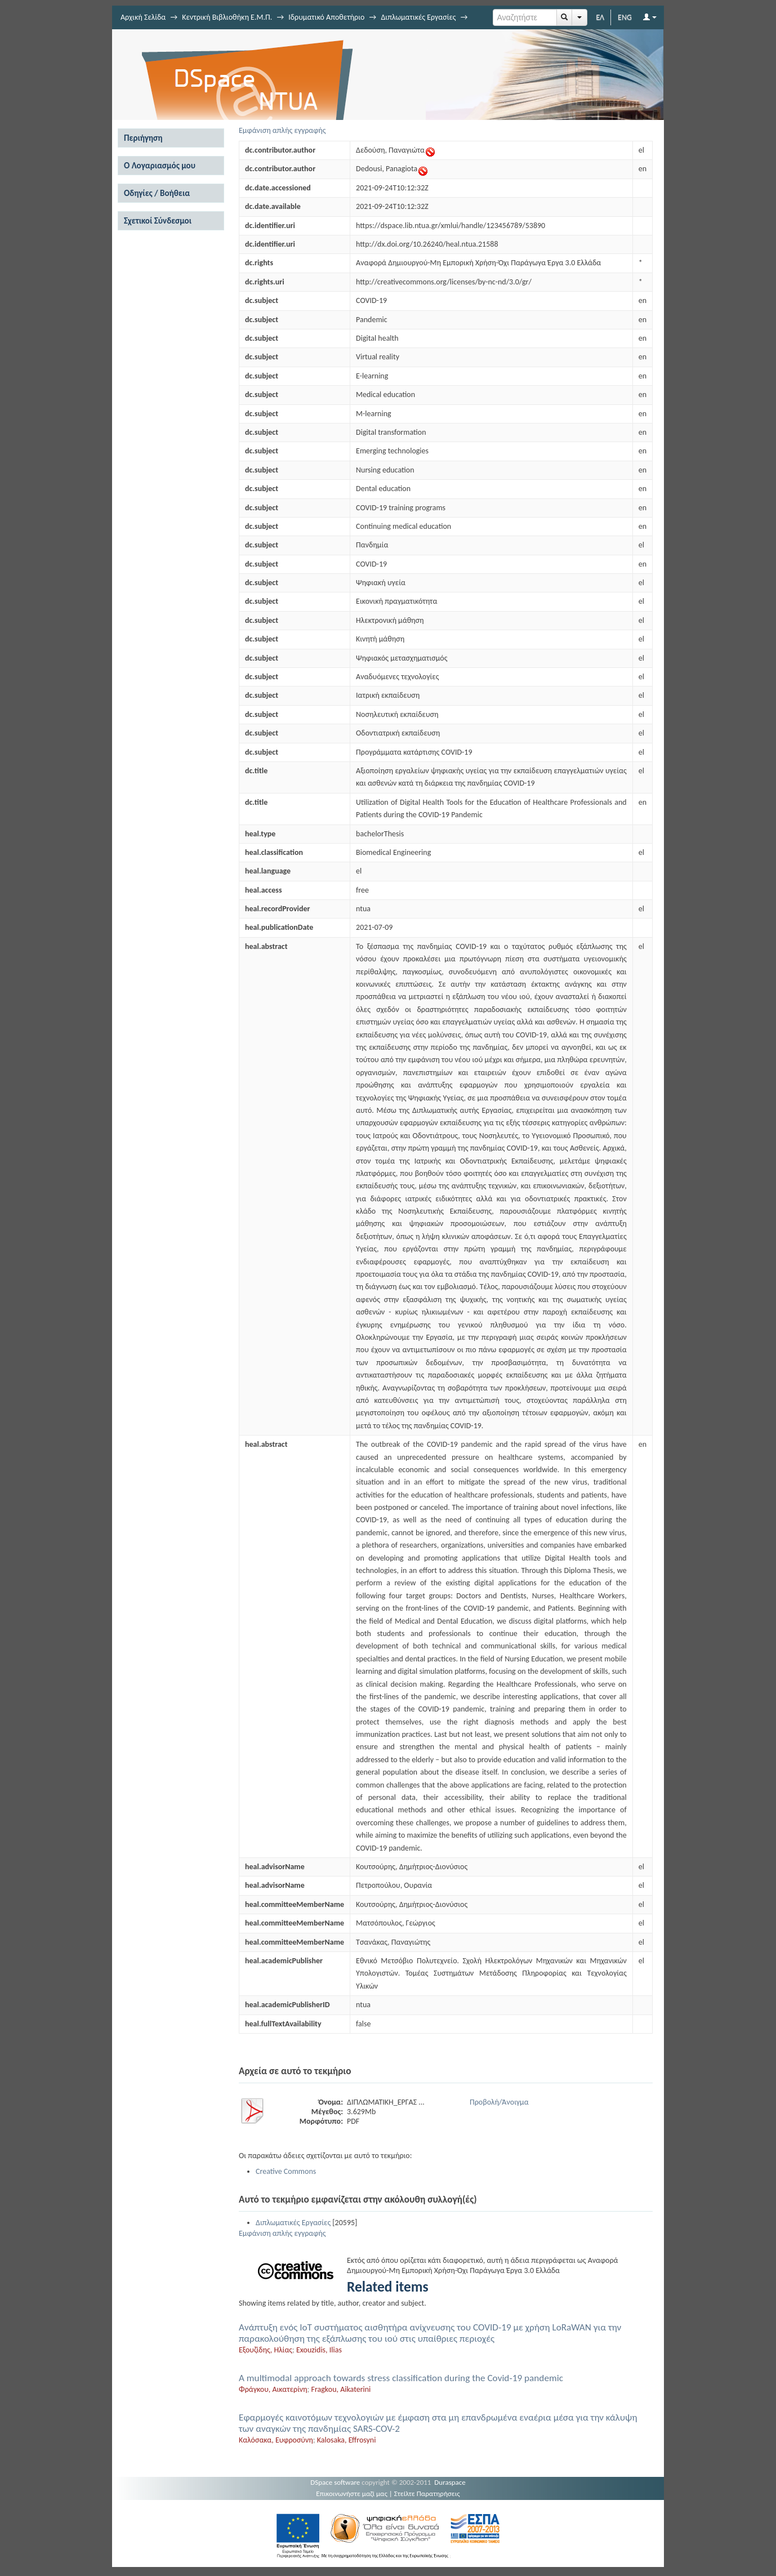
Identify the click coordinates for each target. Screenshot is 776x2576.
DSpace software (335, 2482)
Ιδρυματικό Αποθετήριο (326, 17)
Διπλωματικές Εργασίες (418, 17)
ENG (625, 17)
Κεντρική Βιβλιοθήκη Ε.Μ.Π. (227, 17)
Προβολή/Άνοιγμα (499, 2102)
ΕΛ (600, 17)
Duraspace (450, 2482)
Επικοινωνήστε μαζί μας (351, 2493)
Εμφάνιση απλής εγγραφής (282, 130)
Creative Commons (286, 2171)
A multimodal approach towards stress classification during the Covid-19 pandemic (401, 2378)
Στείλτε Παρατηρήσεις (427, 2493)
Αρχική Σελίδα (143, 17)
